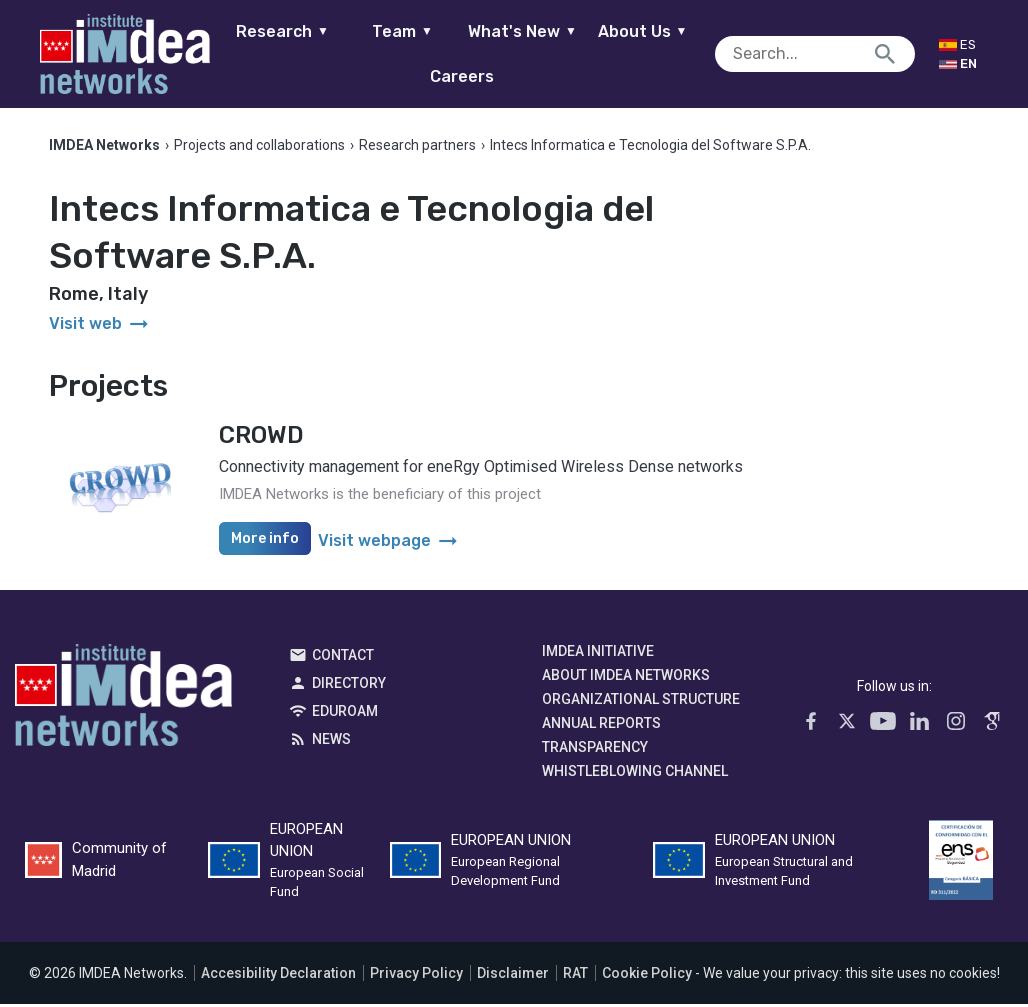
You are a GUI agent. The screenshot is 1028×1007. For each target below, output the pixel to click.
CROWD (261, 438)
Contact (343, 658)
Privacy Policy (416, 976)
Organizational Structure (641, 702)
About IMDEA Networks (626, 678)
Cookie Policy (647, 976)
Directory (349, 686)
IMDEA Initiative (598, 654)
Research (291, 31)
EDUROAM (345, 714)
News (331, 742)
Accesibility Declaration (278, 976)
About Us (652, 31)
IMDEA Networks (123, 703)
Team (411, 31)
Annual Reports (601, 726)
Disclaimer (513, 976)
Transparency (595, 750)
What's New (531, 31)
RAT (575, 976)
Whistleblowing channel (635, 774)
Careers (472, 76)
